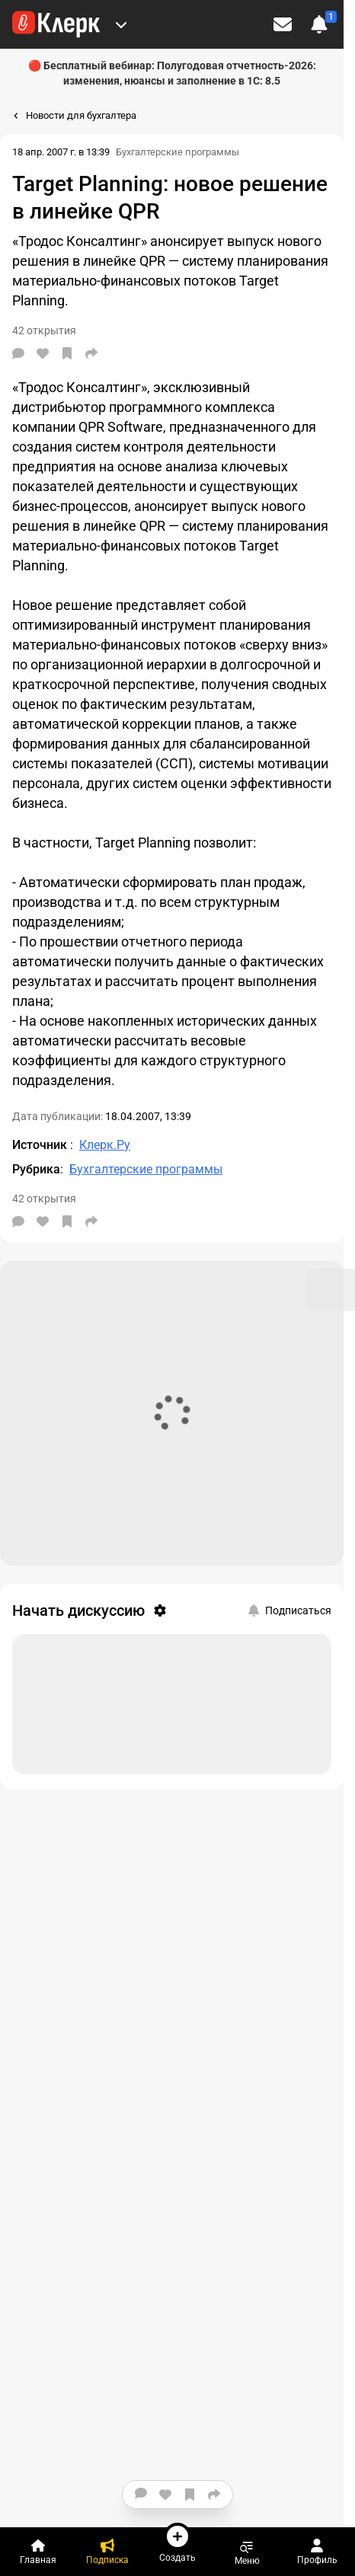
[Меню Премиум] (121, 24)
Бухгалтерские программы (177, 152)
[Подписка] (108, 2552)
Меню (247, 2551)
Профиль (317, 2552)
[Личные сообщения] (282, 24)
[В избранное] (67, 353)
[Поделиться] (91, 353)
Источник (41, 1145)
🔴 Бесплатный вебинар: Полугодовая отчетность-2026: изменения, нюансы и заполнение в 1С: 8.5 (172, 73)
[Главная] (38, 2552)
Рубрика (36, 1169)
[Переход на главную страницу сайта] (56, 24)
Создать (177, 2542)
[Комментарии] (18, 353)
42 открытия (44, 1198)
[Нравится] (43, 353)
